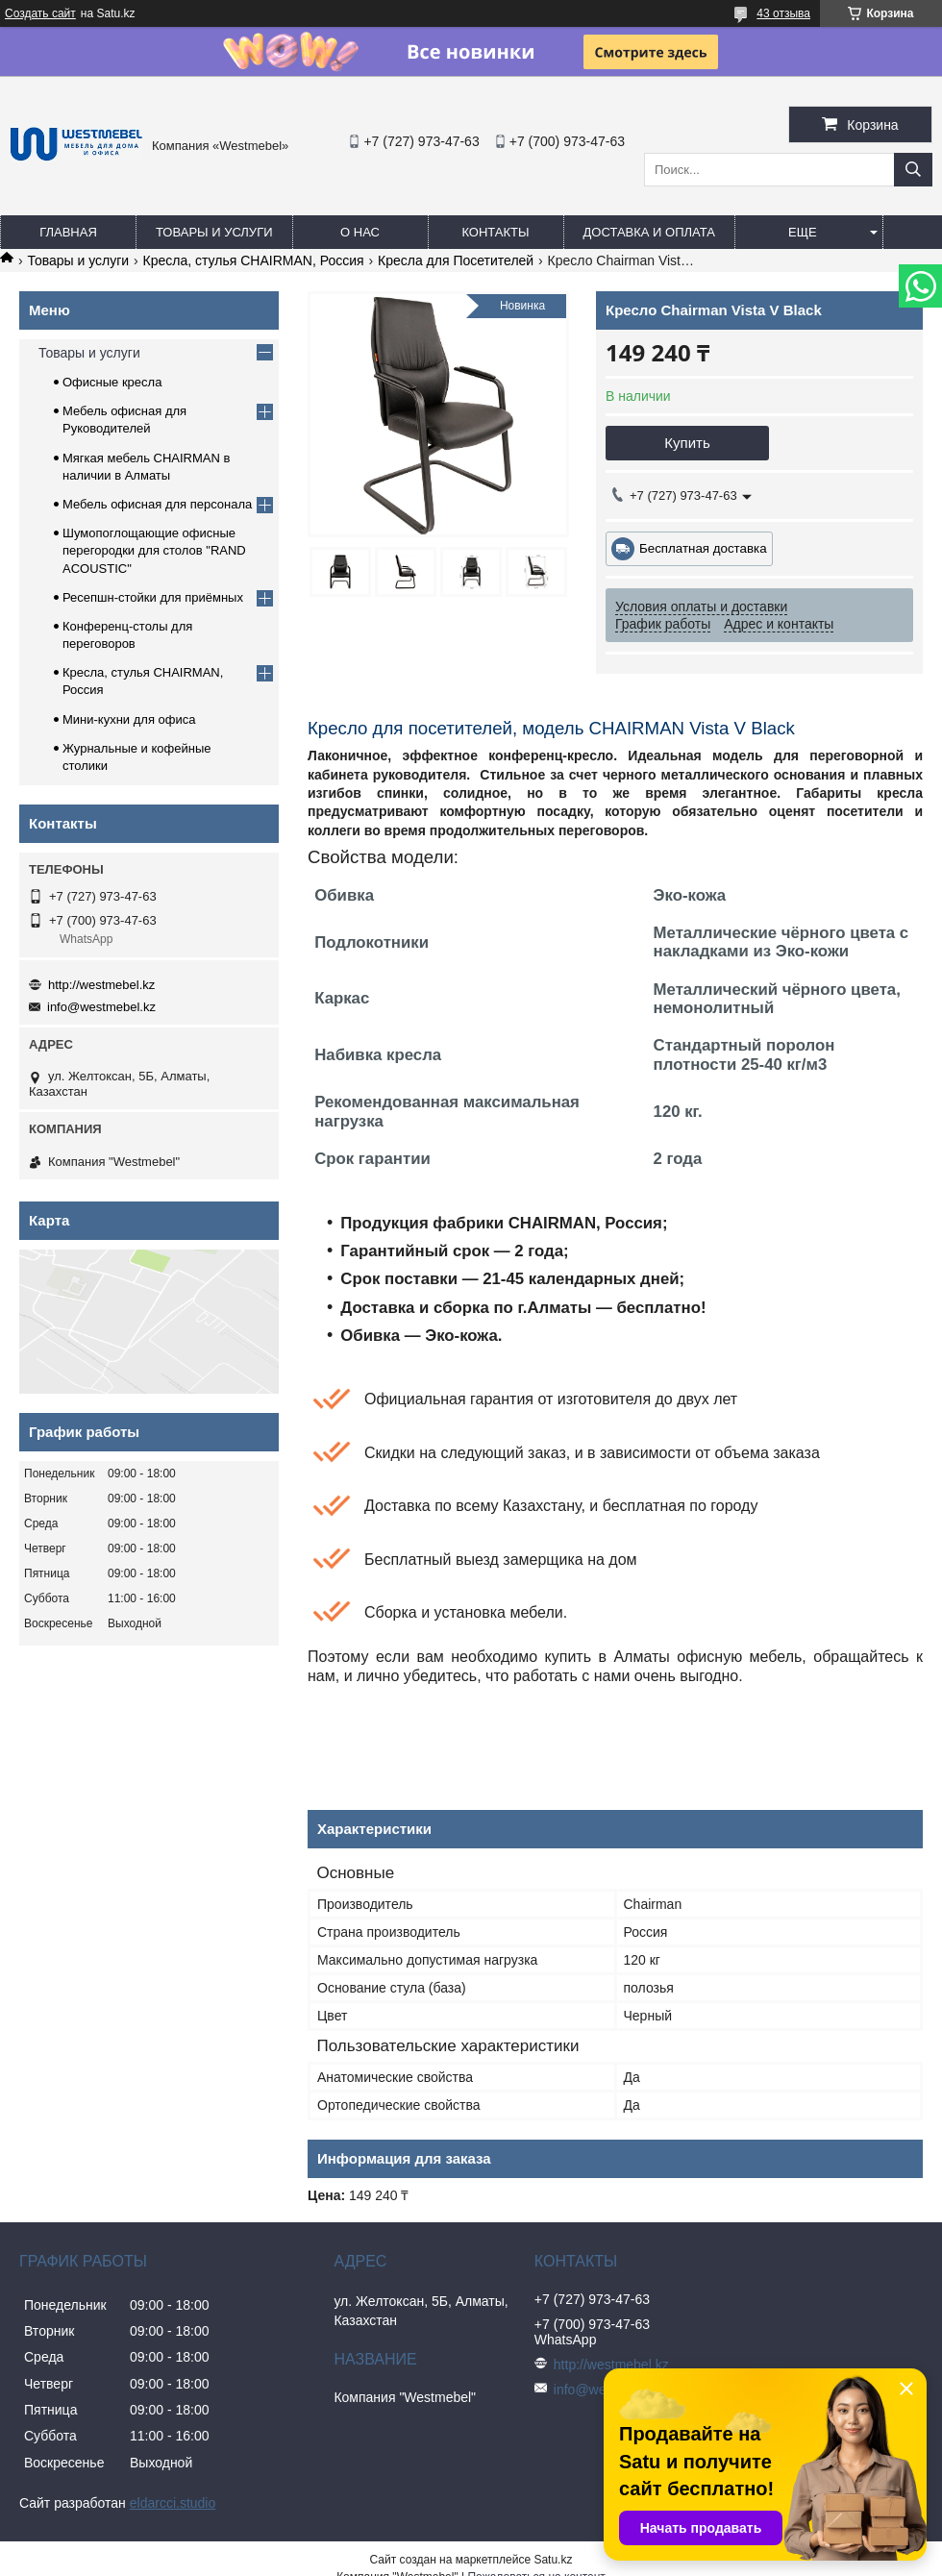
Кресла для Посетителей (455, 260)
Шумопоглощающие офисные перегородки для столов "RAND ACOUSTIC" (154, 550)
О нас (360, 232)
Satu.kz (552, 2559)
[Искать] (913, 169)
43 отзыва (783, 13)
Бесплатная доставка (703, 548)
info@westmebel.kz (101, 1007)
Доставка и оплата (649, 232)
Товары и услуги (214, 232)
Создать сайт (40, 13)
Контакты (495, 232)
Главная (68, 232)
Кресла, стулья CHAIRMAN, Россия (253, 260)
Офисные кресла (111, 382)
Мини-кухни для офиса (129, 719)
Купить (686, 442)
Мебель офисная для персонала (157, 504)
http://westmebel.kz (101, 985)
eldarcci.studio (173, 2503)
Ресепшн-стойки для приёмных (152, 597)
